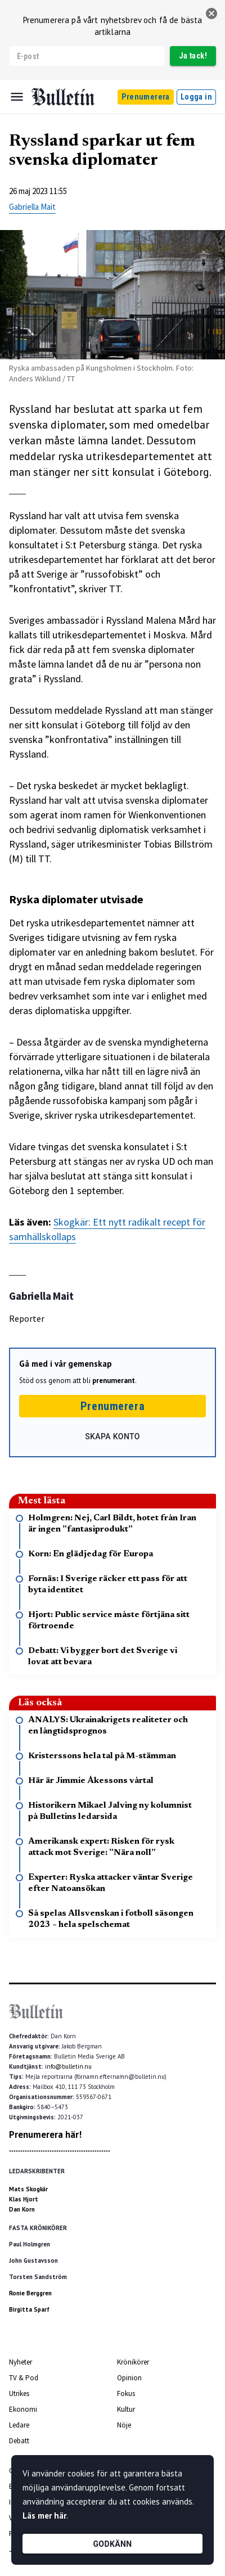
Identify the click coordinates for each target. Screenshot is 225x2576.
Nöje (124, 2425)
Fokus (126, 2393)
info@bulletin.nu (68, 2066)
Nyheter (20, 2362)
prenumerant (113, 1380)
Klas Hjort (23, 2199)
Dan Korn (22, 2209)
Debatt (19, 2441)
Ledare (19, 2425)
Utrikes (19, 2393)
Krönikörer (133, 2362)
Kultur (126, 2409)
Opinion (129, 2378)
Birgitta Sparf (29, 2309)
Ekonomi (23, 2409)
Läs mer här (44, 2515)
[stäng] (211, 13)
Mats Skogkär (28, 2189)
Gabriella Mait (32, 206)
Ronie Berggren (30, 2293)
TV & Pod (23, 2378)
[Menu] (17, 97)
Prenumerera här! (45, 2134)
